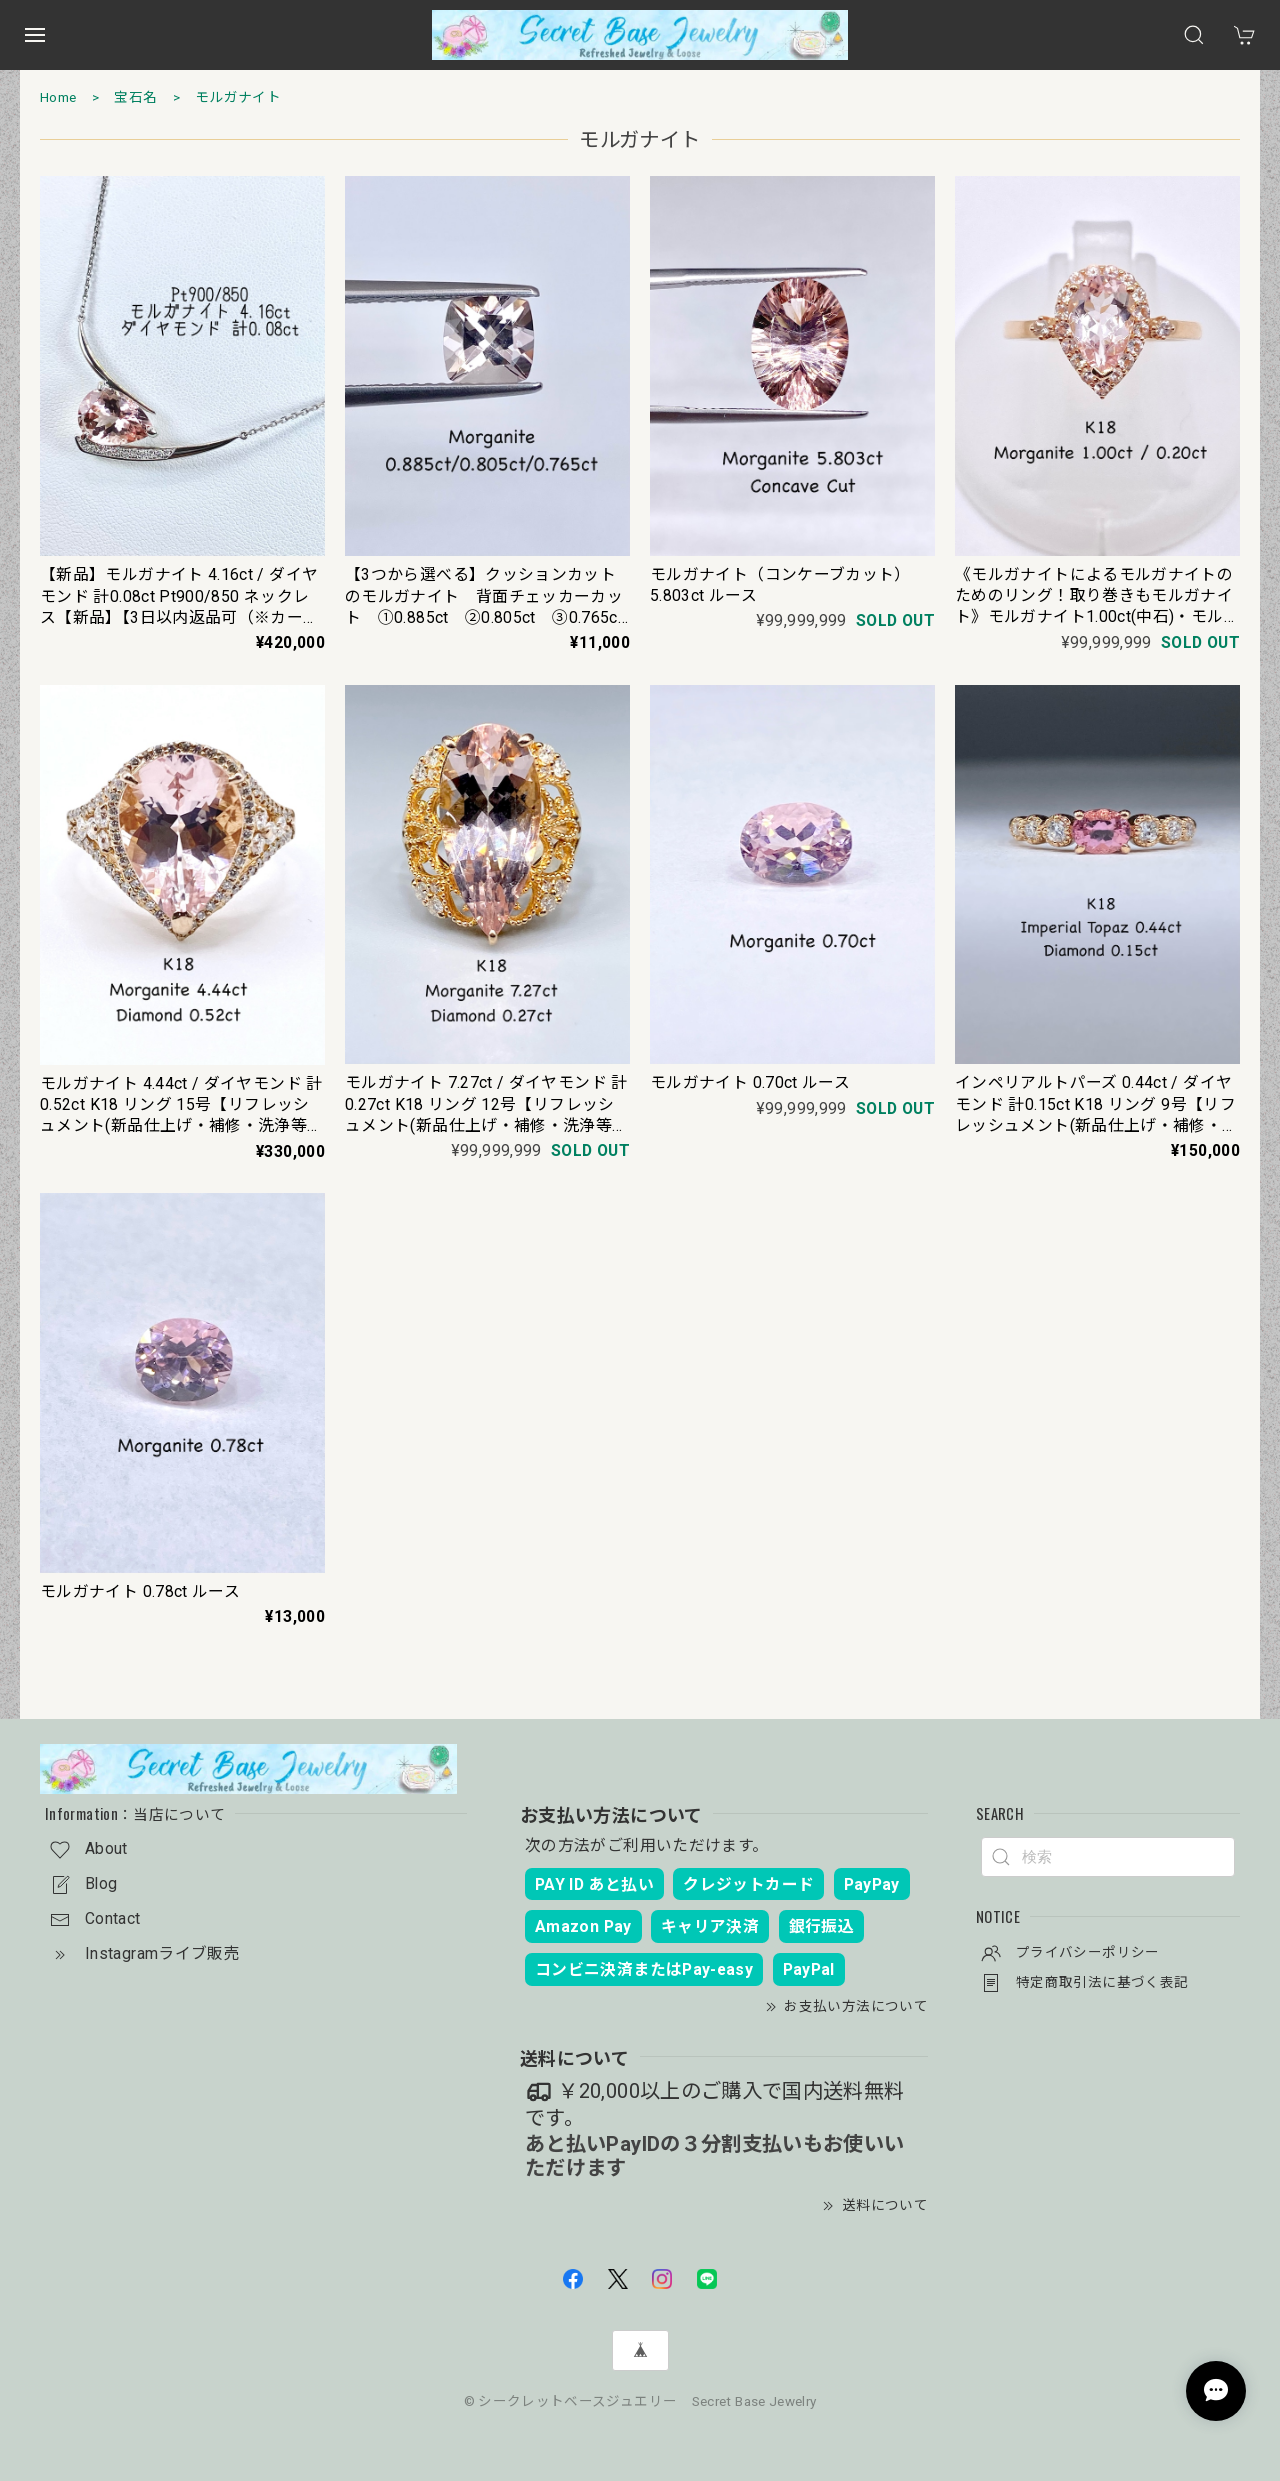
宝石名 (135, 97)
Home (58, 97)
